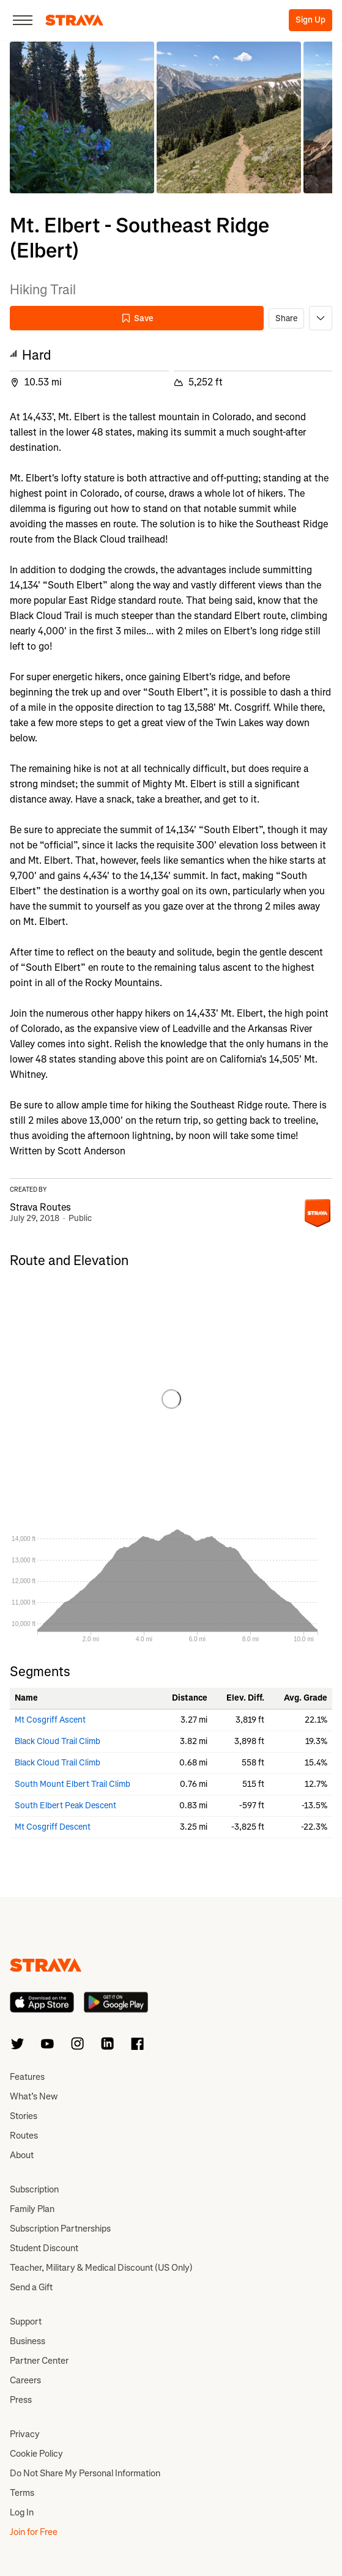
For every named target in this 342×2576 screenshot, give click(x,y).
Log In (22, 2512)
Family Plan (32, 2209)
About (22, 2155)
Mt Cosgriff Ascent (50, 1720)
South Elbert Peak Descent (65, 1805)
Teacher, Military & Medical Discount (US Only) (101, 2268)
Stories (23, 2116)
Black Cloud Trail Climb (57, 1741)
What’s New (34, 2096)
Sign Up (310, 20)
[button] (82, 117)
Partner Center (39, 2361)
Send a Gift (31, 2287)
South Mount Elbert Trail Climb (72, 1784)
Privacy (25, 2434)
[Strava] (74, 20)
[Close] (22, 20)
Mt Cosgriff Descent (53, 1827)
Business (27, 2341)
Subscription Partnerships (60, 2228)
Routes (24, 2135)
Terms (22, 2493)
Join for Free (34, 2532)
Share (286, 318)
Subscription (34, 2189)
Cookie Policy (36, 2454)
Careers (25, 2380)
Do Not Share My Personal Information (85, 2473)
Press (21, 2400)
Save (137, 318)
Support (26, 2321)
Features (27, 2077)
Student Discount (44, 2248)
